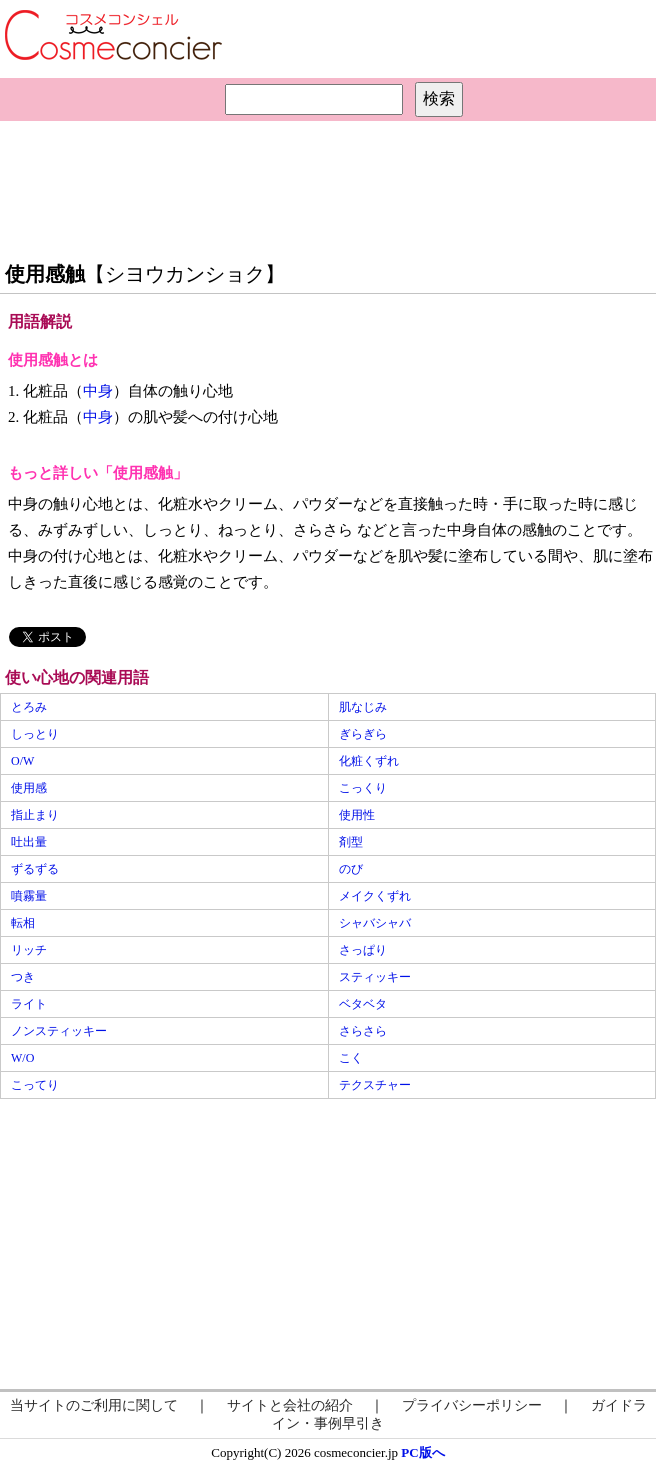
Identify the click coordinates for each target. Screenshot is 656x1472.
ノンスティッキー (59, 1031)
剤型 (351, 842)
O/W (22, 761)
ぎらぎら (363, 734)
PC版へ (422, 1452)
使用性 (357, 815)
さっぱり (363, 950)
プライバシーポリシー (472, 1405)
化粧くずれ (369, 761)
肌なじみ (363, 707)
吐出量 (29, 842)
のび (351, 869)
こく (351, 1058)
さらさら (363, 1031)
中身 (98, 391)
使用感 (29, 788)
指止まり (35, 815)
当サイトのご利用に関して (94, 1405)
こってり (35, 1085)
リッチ (29, 950)
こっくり (363, 788)
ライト (29, 1004)
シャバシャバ (375, 923)
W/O (22, 1058)
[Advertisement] (328, 186)
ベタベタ (363, 1004)
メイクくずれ (375, 896)
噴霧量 (29, 896)
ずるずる (35, 869)
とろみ (29, 707)
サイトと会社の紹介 (290, 1405)
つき (23, 977)
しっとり (35, 734)
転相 (23, 923)
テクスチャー (375, 1085)
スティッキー (375, 977)
